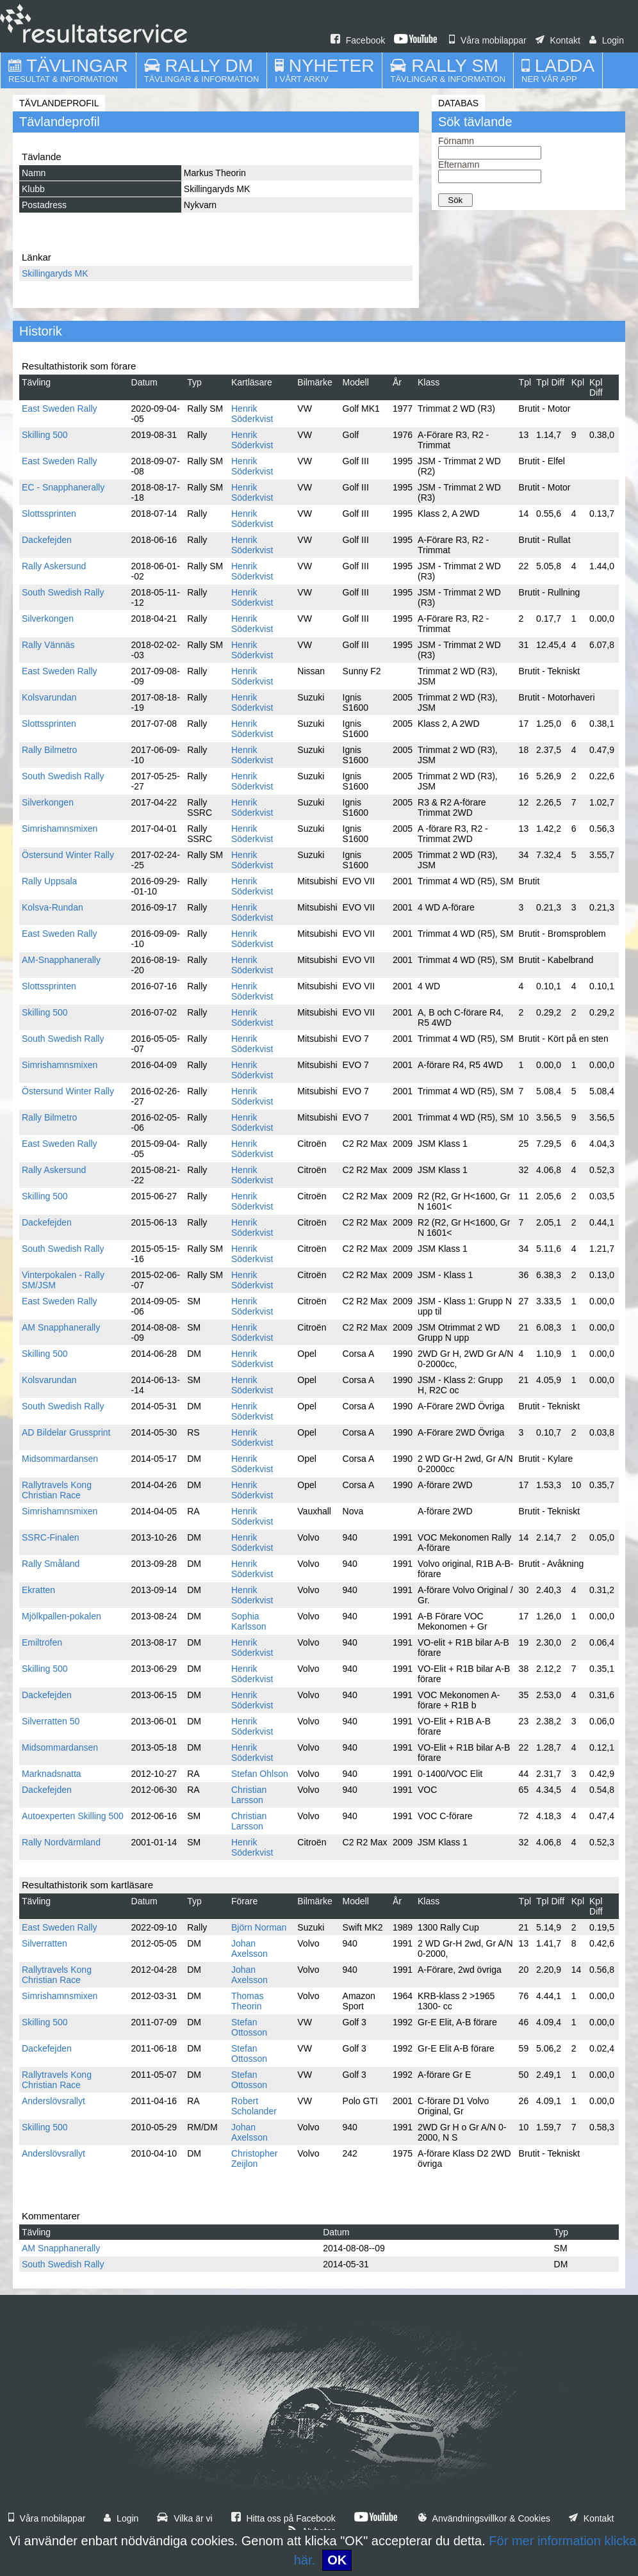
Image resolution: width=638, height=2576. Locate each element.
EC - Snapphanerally (63, 487)
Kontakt (558, 40)
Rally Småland (50, 1564)
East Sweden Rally (59, 408)
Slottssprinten (49, 513)
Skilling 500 (45, 435)
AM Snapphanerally (61, 1327)
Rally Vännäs (48, 645)
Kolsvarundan (49, 697)
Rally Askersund (54, 566)
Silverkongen (48, 618)
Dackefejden (47, 540)
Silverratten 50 (50, 1721)
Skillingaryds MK (55, 273)
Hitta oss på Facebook (283, 2518)
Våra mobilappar (488, 40)
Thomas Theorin (247, 2001)
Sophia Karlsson (248, 1621)
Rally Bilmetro (49, 750)
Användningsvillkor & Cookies (484, 2518)
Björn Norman (258, 1927)
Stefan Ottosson (249, 2027)
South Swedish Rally (63, 592)
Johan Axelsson (249, 1948)
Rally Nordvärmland (61, 1842)
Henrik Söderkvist (252, 413)
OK (337, 2560)
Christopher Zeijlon (254, 2158)
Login (606, 40)
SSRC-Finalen (50, 1537)
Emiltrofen (42, 1642)
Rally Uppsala (49, 881)
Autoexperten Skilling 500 (73, 1816)
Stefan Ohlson (259, 1774)
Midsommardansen (60, 1459)
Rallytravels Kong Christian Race (57, 1490)
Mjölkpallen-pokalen (61, 1616)
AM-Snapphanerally (61, 960)
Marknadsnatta (51, 1774)
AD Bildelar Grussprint (66, 1432)
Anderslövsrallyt (53, 2101)
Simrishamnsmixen (59, 828)
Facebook (358, 40)
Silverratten (44, 1943)
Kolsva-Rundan (52, 907)
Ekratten (38, 1590)
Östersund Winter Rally (68, 855)
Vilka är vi (184, 2518)
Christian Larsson (248, 1795)
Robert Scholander (254, 2106)
